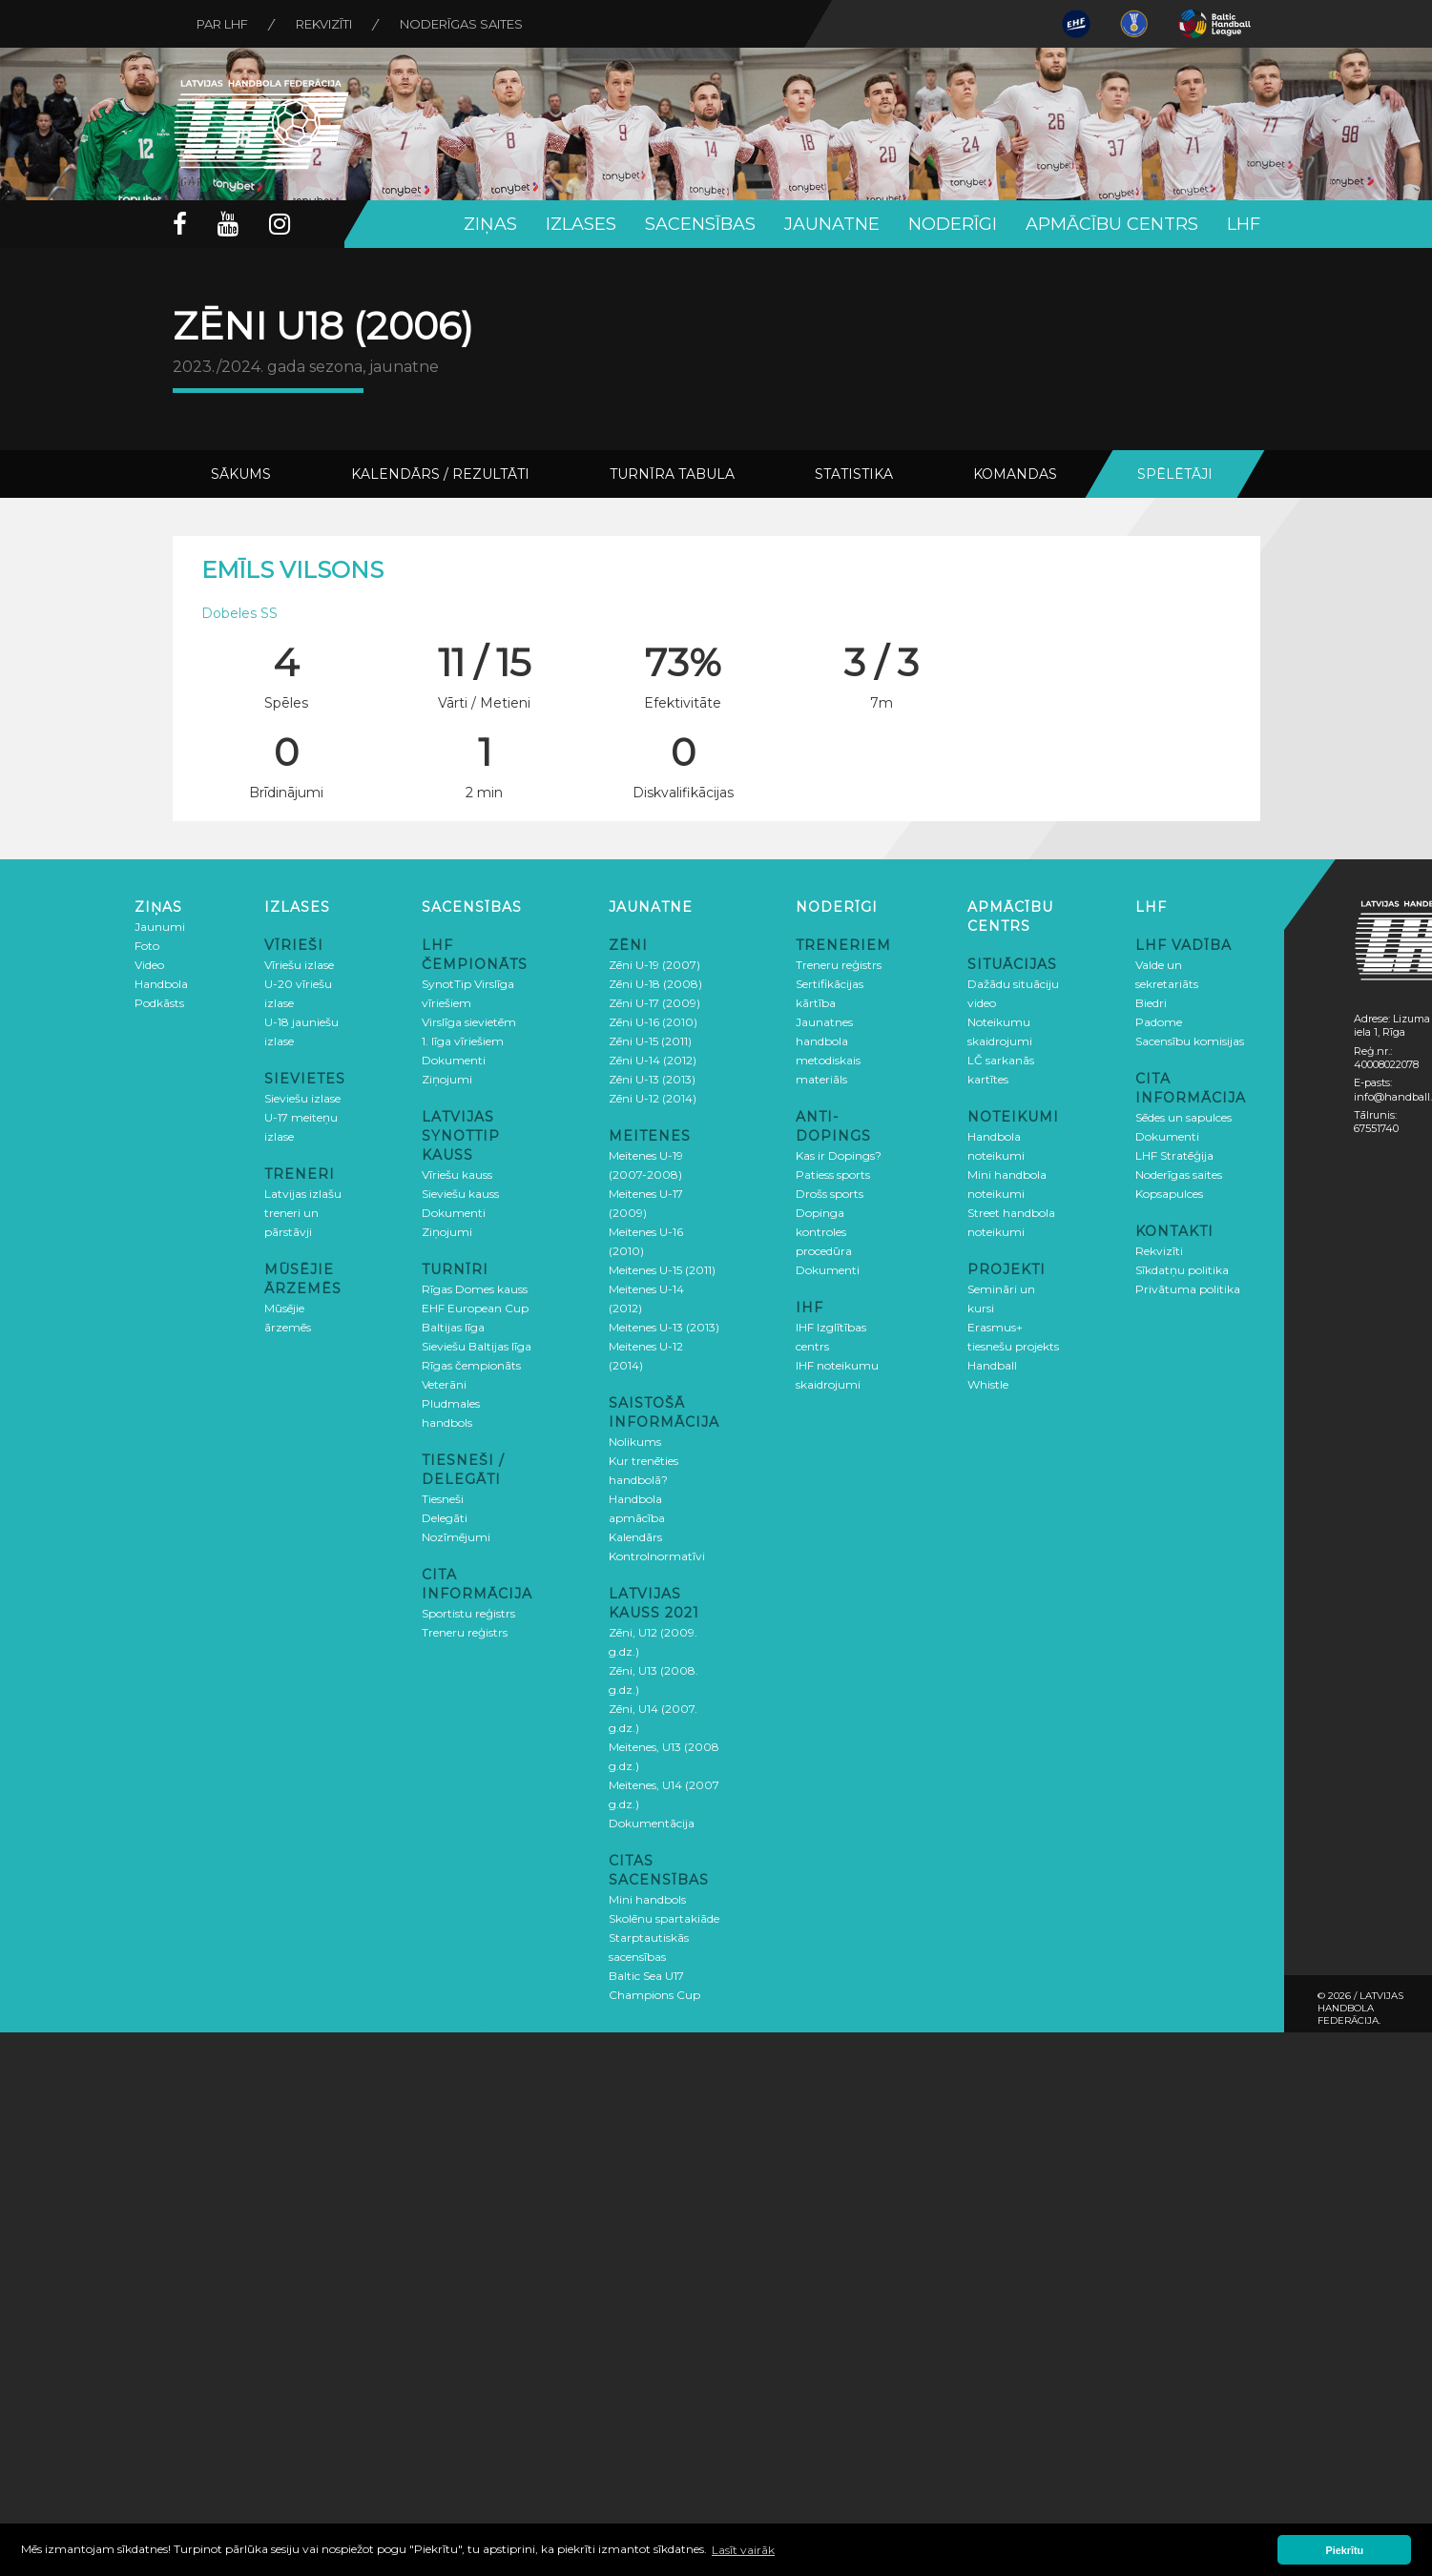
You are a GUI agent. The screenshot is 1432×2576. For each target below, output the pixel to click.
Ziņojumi (447, 1079)
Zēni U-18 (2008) (655, 984)
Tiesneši (443, 1499)
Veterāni (444, 1384)
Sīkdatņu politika (1182, 1270)
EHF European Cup (475, 1308)
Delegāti (444, 1518)
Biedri (1151, 1003)
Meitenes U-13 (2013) (664, 1327)
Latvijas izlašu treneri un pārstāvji (303, 1212)
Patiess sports (833, 1174)
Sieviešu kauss (460, 1193)
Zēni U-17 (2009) (654, 1003)
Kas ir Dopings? (839, 1155)
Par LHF (222, 23)
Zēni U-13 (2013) (652, 1079)
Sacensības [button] (700, 224)
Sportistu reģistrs (468, 1613)
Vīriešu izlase (299, 965)
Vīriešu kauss (457, 1174)
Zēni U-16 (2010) (653, 1022)
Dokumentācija (652, 1823)
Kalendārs (635, 1537)
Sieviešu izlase (302, 1098)
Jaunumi (160, 926)
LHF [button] (1243, 224)
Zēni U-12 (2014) (652, 1098)
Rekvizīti (324, 23)
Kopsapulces (1169, 1193)
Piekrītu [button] (1345, 2550)
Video (149, 965)
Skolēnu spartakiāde (664, 1918)
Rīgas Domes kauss (475, 1289)
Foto (147, 945)
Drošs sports (829, 1193)
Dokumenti (454, 1060)
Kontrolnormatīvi (657, 1556)
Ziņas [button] (490, 224)
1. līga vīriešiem (463, 1041)
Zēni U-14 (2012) (652, 1060)
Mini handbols (647, 1899)
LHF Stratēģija (1174, 1155)
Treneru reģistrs (465, 1632)
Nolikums (635, 1441)
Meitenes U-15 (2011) (662, 1270)
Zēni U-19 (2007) (654, 965)
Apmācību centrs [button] (1112, 224)
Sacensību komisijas (1189, 1041)
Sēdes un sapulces (1183, 1117)
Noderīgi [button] (952, 224)
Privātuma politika (1187, 1289)
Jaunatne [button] (832, 224)
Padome (1158, 1022)
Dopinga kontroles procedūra (824, 1232)
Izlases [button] (581, 224)
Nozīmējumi (456, 1537)
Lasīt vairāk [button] (743, 2550)
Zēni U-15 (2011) (650, 1041)
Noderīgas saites (461, 23)
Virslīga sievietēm (469, 1022)
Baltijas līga (453, 1327)
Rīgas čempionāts (471, 1365)
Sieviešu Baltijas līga (476, 1346)
